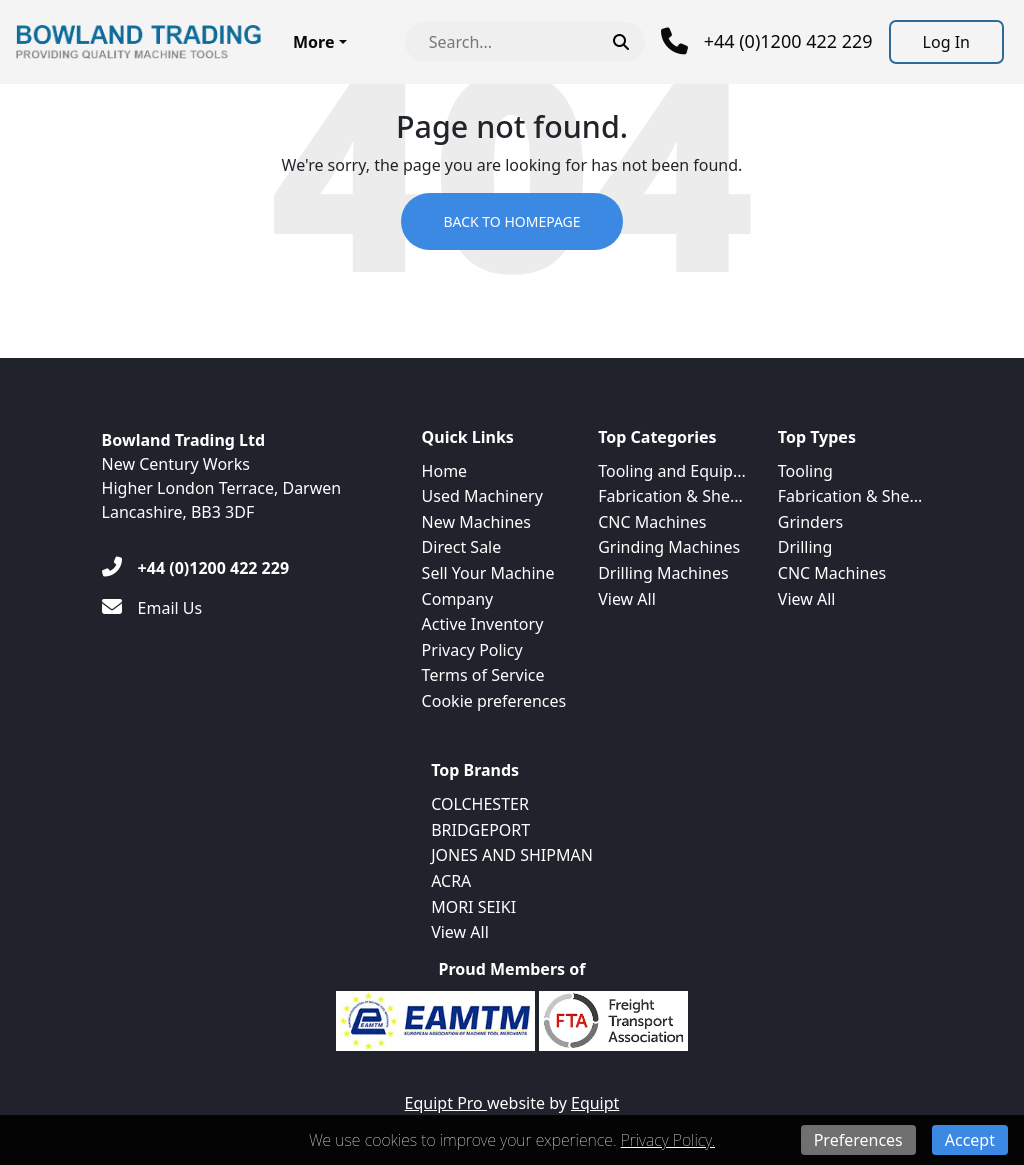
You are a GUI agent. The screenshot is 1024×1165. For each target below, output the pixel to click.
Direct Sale (462, 547)
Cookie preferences (494, 701)
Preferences (858, 1140)
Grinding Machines (669, 547)
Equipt (595, 1103)
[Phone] (767, 41)
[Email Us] (152, 608)
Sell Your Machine (488, 573)
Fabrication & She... (670, 496)
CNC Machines (652, 522)
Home (445, 471)
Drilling (805, 547)
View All (627, 599)
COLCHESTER (480, 804)
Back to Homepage (511, 221)
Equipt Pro (446, 1103)
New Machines (476, 522)
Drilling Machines (663, 573)
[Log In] (946, 42)
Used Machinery (482, 496)
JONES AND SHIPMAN (512, 855)
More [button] (313, 42)
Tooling (805, 471)
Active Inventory (483, 624)
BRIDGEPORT (480, 830)
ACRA (451, 881)
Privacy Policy (472, 650)
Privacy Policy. (668, 1140)
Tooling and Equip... (672, 471)
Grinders (810, 522)
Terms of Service (483, 675)
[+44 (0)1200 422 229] (195, 568)
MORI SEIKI (473, 907)
